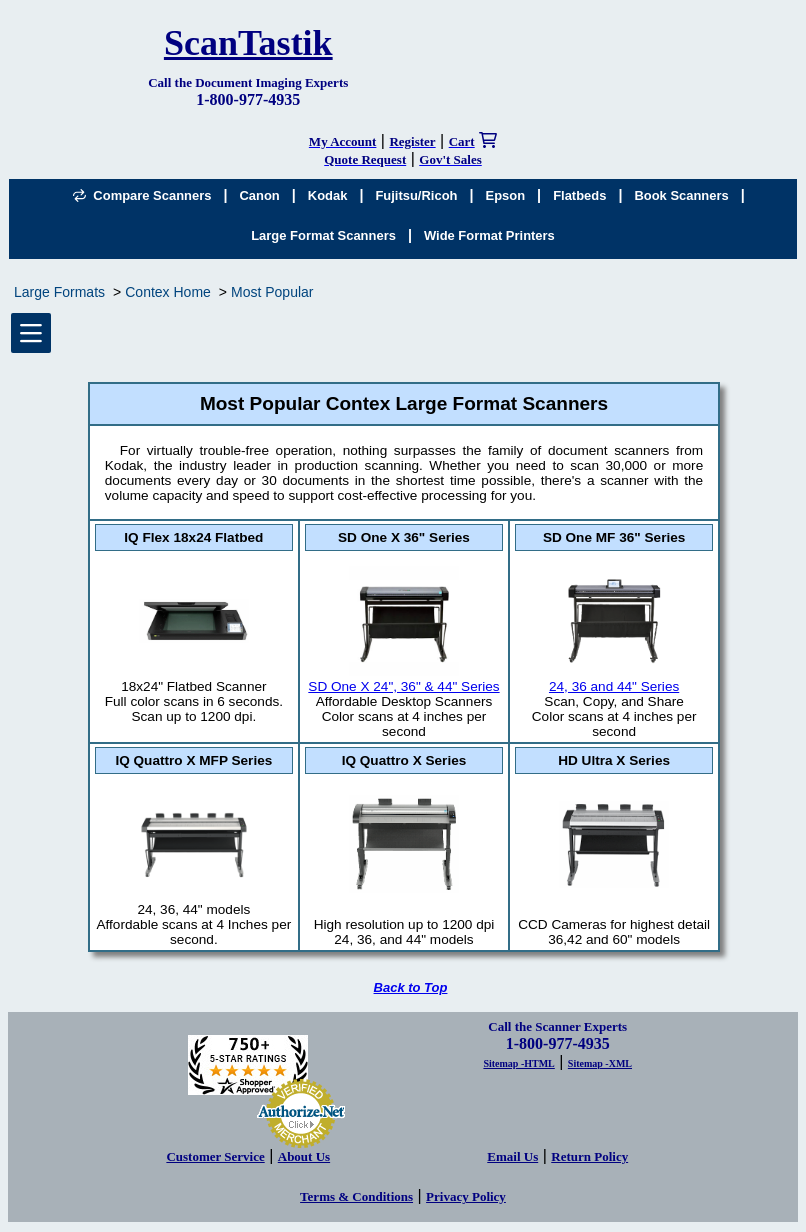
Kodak (328, 195)
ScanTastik (248, 43)
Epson (506, 195)
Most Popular (272, 292)
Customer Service (215, 1156)
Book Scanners (681, 195)
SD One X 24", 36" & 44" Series (403, 679)
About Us (304, 1156)
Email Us (512, 1156)
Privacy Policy (466, 1196)
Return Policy (589, 1156)
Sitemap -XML (600, 1063)
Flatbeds (579, 195)
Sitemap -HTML (518, 1063)
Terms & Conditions (356, 1196)
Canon (259, 195)
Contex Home (168, 292)
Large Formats (59, 292)
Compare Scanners (142, 195)
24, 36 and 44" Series (614, 679)
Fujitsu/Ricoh (416, 195)
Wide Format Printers (489, 235)
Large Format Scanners (323, 235)
